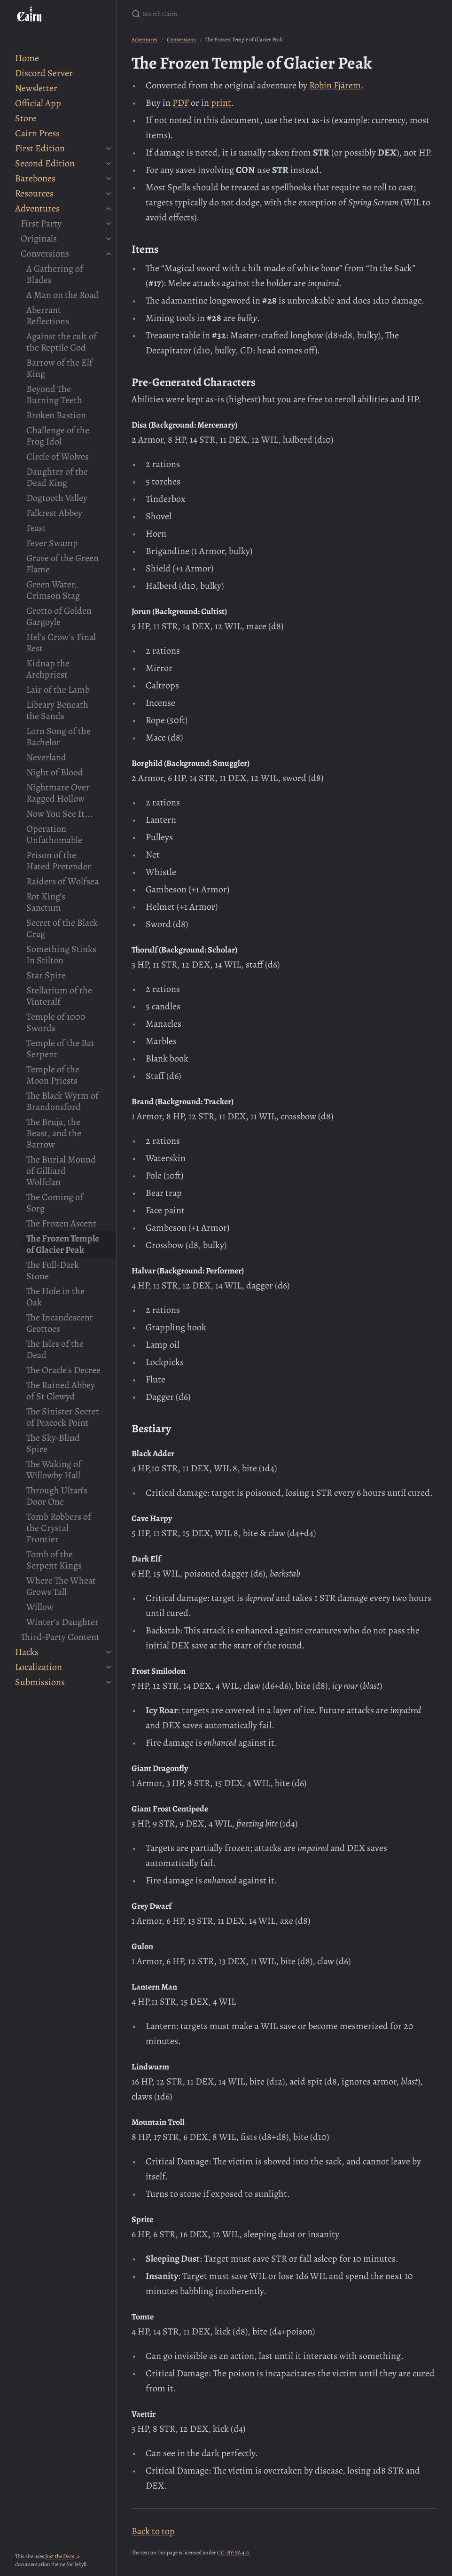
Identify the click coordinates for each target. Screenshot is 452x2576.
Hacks (27, 1652)
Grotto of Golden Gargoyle (59, 616)
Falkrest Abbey (54, 513)
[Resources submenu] (108, 193)
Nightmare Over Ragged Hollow (58, 793)
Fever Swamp (52, 543)
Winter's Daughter (62, 1622)
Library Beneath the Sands (57, 710)
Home (27, 58)
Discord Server (44, 73)
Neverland (46, 757)
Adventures (37, 208)
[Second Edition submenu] (108, 163)
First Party (41, 223)
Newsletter (36, 88)
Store (25, 118)
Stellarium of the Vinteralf (59, 996)
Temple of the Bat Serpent (60, 1049)
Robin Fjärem (335, 85)
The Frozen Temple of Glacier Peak (62, 1244)
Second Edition (45, 163)
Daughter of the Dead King (57, 477)
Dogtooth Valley (56, 498)
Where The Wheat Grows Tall (61, 1586)
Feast (36, 528)
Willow (40, 1606)
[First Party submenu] (108, 223)
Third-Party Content (60, 1637)
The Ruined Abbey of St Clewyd (60, 1391)
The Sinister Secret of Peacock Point (62, 1417)
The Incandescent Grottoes (59, 1323)
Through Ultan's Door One (56, 1496)
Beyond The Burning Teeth (54, 394)
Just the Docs (59, 2556)
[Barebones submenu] (108, 178)
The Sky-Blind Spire (53, 1443)
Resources (34, 193)
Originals (39, 238)
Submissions (40, 1682)
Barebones (35, 178)
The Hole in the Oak (55, 1297)
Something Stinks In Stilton (61, 955)
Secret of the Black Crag (62, 928)
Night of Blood (54, 772)
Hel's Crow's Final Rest (61, 643)
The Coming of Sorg (54, 1203)
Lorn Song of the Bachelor (58, 737)
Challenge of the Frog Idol (57, 436)
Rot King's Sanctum (45, 902)
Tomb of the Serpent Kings (54, 1560)
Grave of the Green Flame (62, 564)
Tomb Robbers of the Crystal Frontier (58, 1528)
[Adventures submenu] (108, 208)
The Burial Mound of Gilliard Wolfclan (61, 1170)
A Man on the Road (62, 295)
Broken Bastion (56, 415)
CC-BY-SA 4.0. (234, 2552)
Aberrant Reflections (47, 316)
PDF (180, 102)
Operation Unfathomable (54, 834)
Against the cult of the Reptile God (61, 342)
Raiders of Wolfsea (62, 881)
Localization (38, 1667)
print (221, 102)
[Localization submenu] (108, 1667)
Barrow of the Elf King (59, 368)
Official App (38, 103)
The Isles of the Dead (55, 1349)
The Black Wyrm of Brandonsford (62, 1101)
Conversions (45, 253)
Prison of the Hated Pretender (58, 861)
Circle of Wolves (57, 456)
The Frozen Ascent (61, 1223)
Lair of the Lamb (58, 689)
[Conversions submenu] (108, 253)
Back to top (153, 2531)
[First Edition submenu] (108, 148)
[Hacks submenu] (108, 1652)
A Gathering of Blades (54, 274)
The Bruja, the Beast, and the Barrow (53, 1133)
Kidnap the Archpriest (48, 669)
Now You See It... (59, 813)
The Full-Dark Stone (52, 1270)
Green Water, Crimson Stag (53, 590)
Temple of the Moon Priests (52, 1075)
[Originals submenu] (108, 238)
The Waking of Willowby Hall (53, 1470)
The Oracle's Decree (63, 1370)
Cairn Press (37, 133)
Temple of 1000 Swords (56, 1022)
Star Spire (46, 975)
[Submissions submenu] (108, 1682)
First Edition (40, 148)
